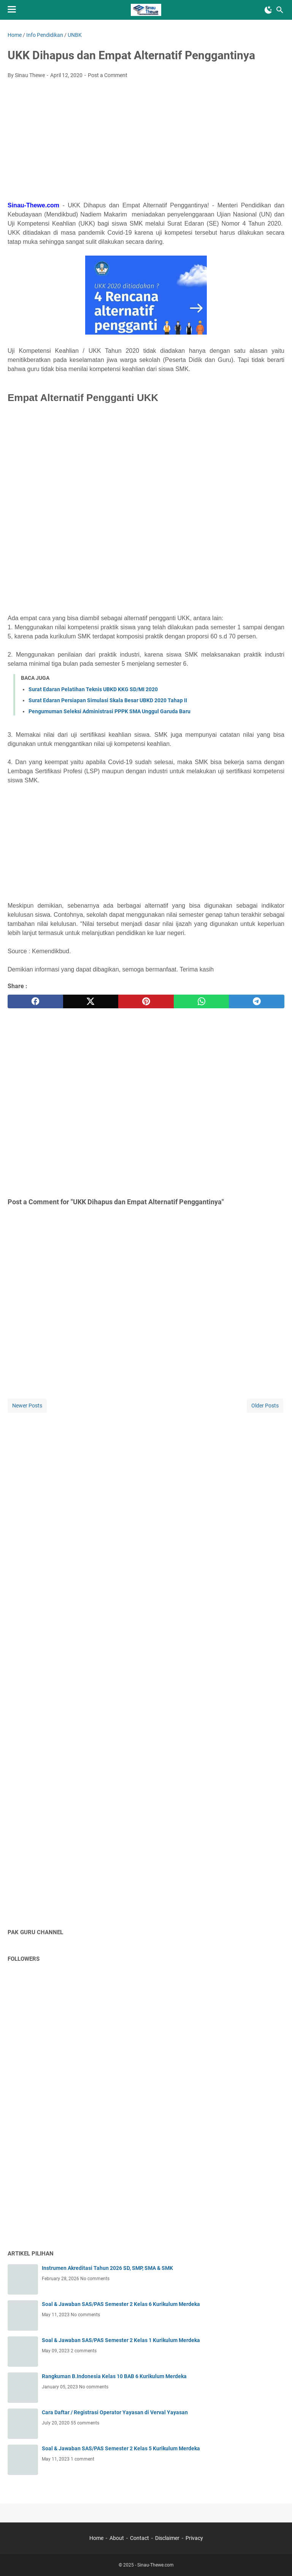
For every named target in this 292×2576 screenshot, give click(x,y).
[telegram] (256, 1001)
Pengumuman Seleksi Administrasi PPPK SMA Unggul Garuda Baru (109, 711)
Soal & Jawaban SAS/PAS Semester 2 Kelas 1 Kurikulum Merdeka (121, 2340)
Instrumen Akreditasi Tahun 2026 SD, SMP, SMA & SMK (107, 2268)
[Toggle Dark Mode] (268, 9)
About (117, 2538)
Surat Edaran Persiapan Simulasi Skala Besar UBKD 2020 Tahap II (108, 700)
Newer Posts (27, 1406)
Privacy (194, 2538)
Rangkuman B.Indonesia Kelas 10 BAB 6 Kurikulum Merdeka (114, 2376)
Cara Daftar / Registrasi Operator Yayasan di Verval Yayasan (115, 2412)
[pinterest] (146, 1001)
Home (96, 2538)
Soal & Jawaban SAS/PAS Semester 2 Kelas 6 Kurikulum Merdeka (121, 2304)
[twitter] (91, 1001)
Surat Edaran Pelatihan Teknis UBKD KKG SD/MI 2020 (93, 689)
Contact (139, 2538)
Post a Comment (107, 75)
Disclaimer (167, 2538)
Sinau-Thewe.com (155, 2565)
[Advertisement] (146, 141)
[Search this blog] (279, 9)
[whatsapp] (201, 1001)
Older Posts (265, 1406)
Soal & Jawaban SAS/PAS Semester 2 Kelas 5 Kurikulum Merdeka (121, 2448)
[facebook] (35, 1001)
